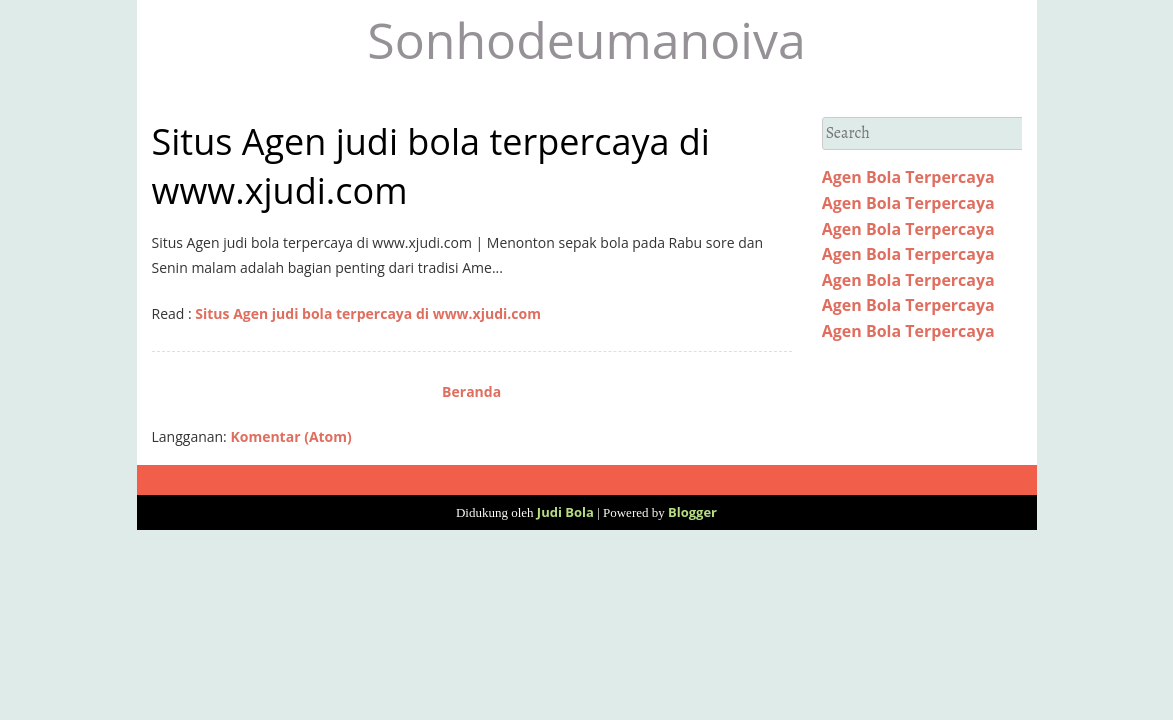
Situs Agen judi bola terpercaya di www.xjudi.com (368, 313)
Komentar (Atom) (290, 436)
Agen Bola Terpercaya (908, 177)
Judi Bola (565, 512)
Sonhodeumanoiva (586, 40)
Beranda (471, 391)
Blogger (692, 512)
